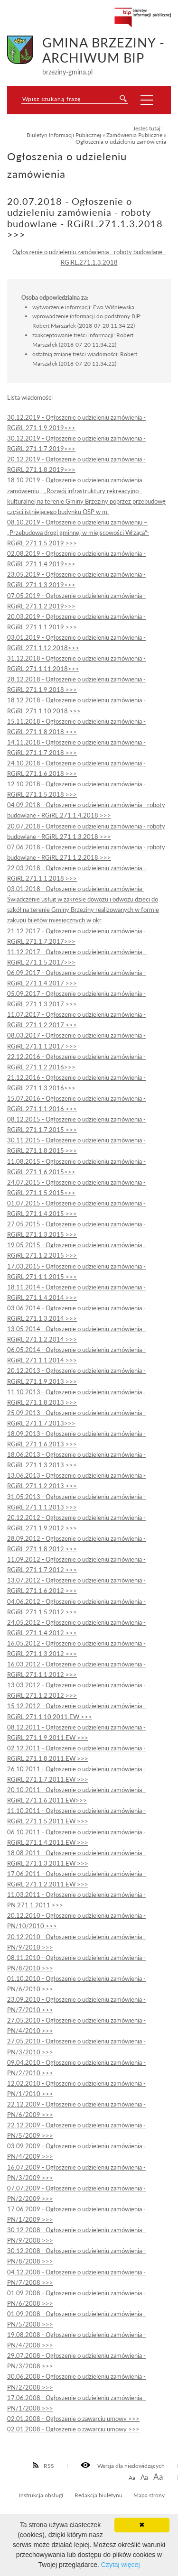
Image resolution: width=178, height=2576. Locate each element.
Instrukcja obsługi (41, 2495)
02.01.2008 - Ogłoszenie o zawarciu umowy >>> (73, 2418)
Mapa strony (149, 2495)
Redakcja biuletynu (98, 2495)
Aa (132, 2477)
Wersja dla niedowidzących (123, 2465)
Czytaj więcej (120, 2564)
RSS (44, 2465)
